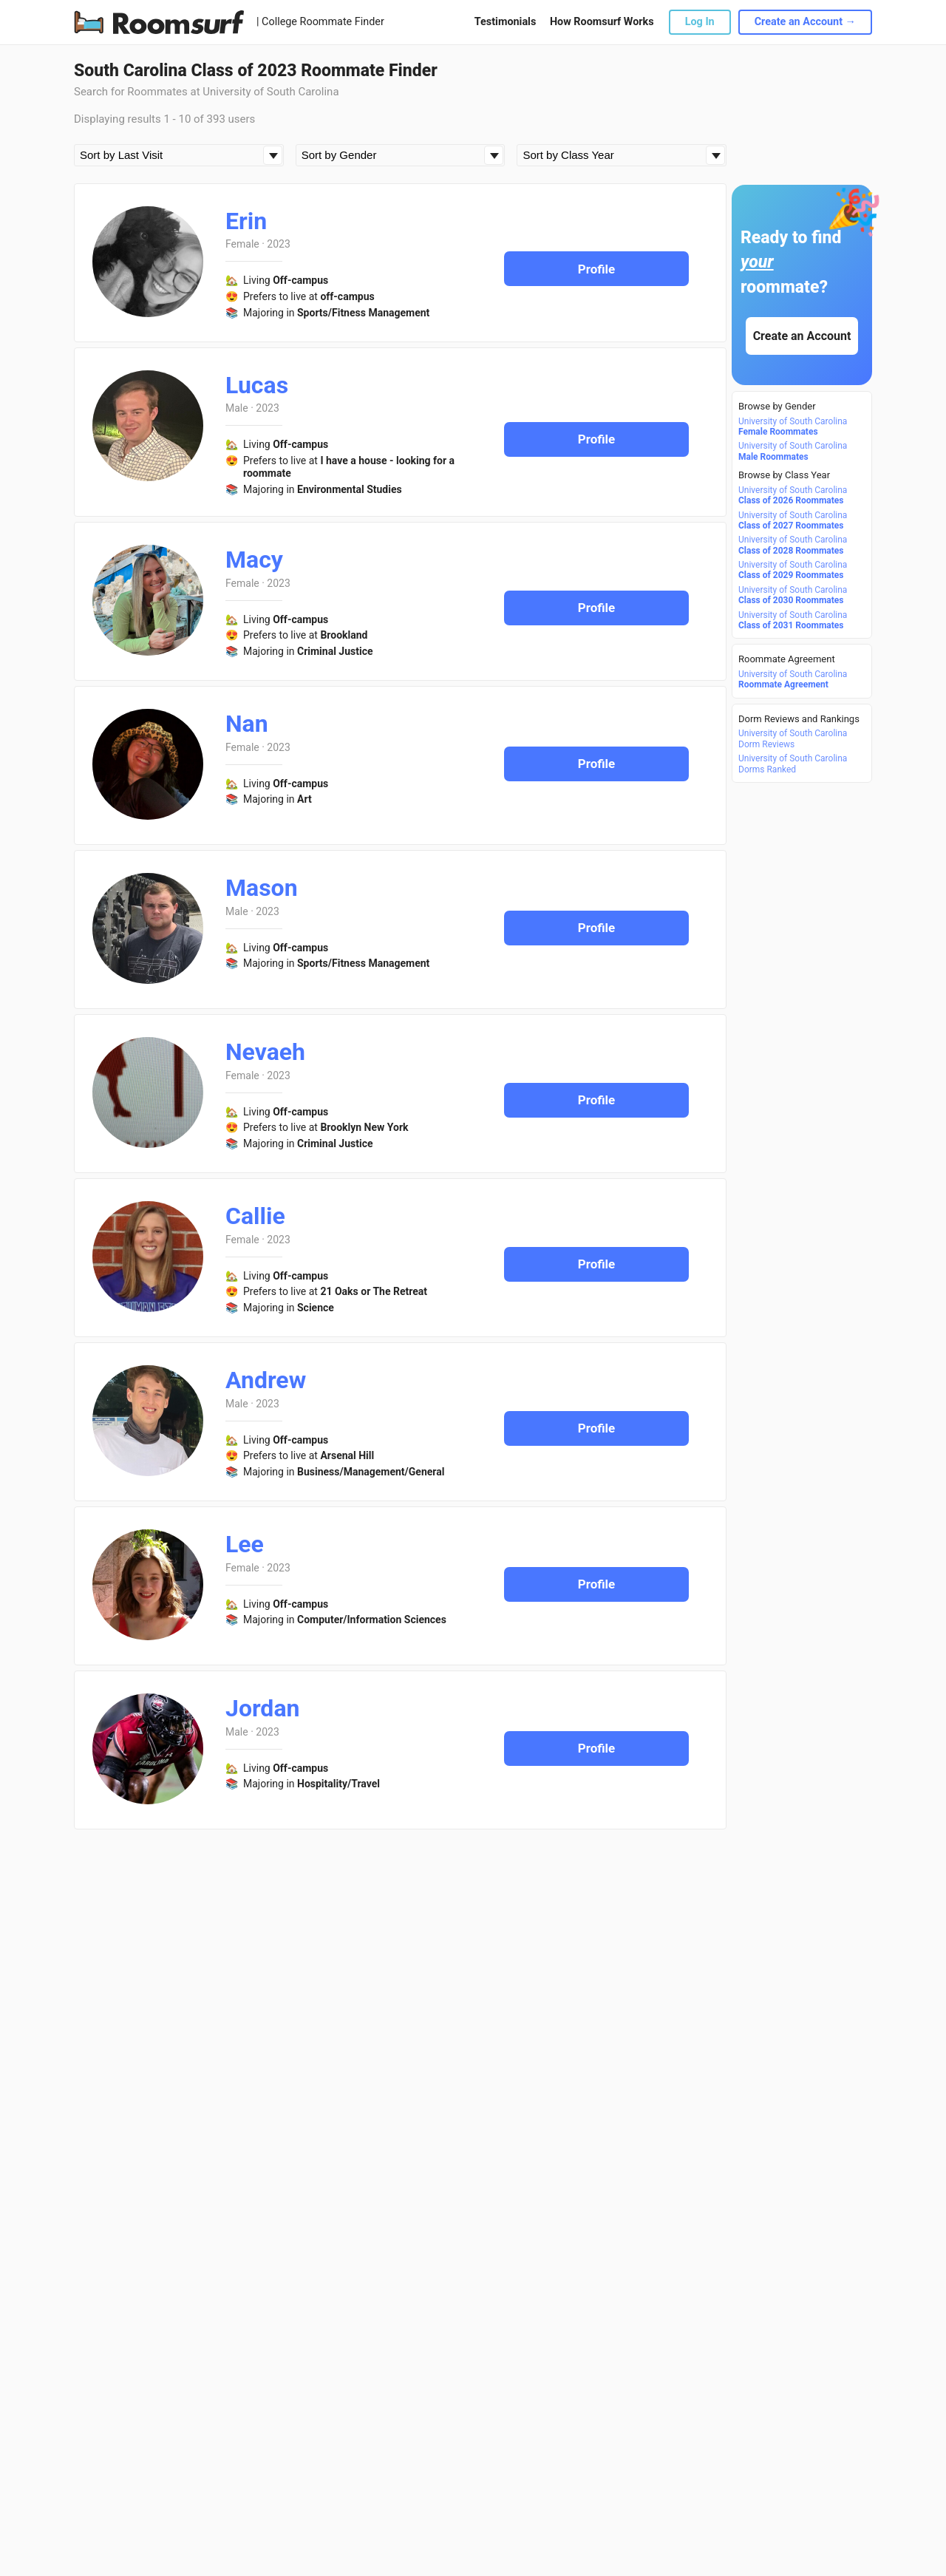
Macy (254, 560)
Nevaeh (265, 1052)
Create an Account (802, 336)
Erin (246, 221)
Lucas (256, 385)
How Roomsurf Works (602, 22)
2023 (278, 244)
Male (236, 408)
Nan (246, 724)
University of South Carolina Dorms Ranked (792, 763)
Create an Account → (805, 22)
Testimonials (505, 22)
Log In (700, 22)
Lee (244, 1544)
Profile (597, 269)
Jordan (262, 1708)
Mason (261, 888)
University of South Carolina (792, 426)
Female (242, 244)
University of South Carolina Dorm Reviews (792, 738)
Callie (255, 1216)
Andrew (265, 1380)
